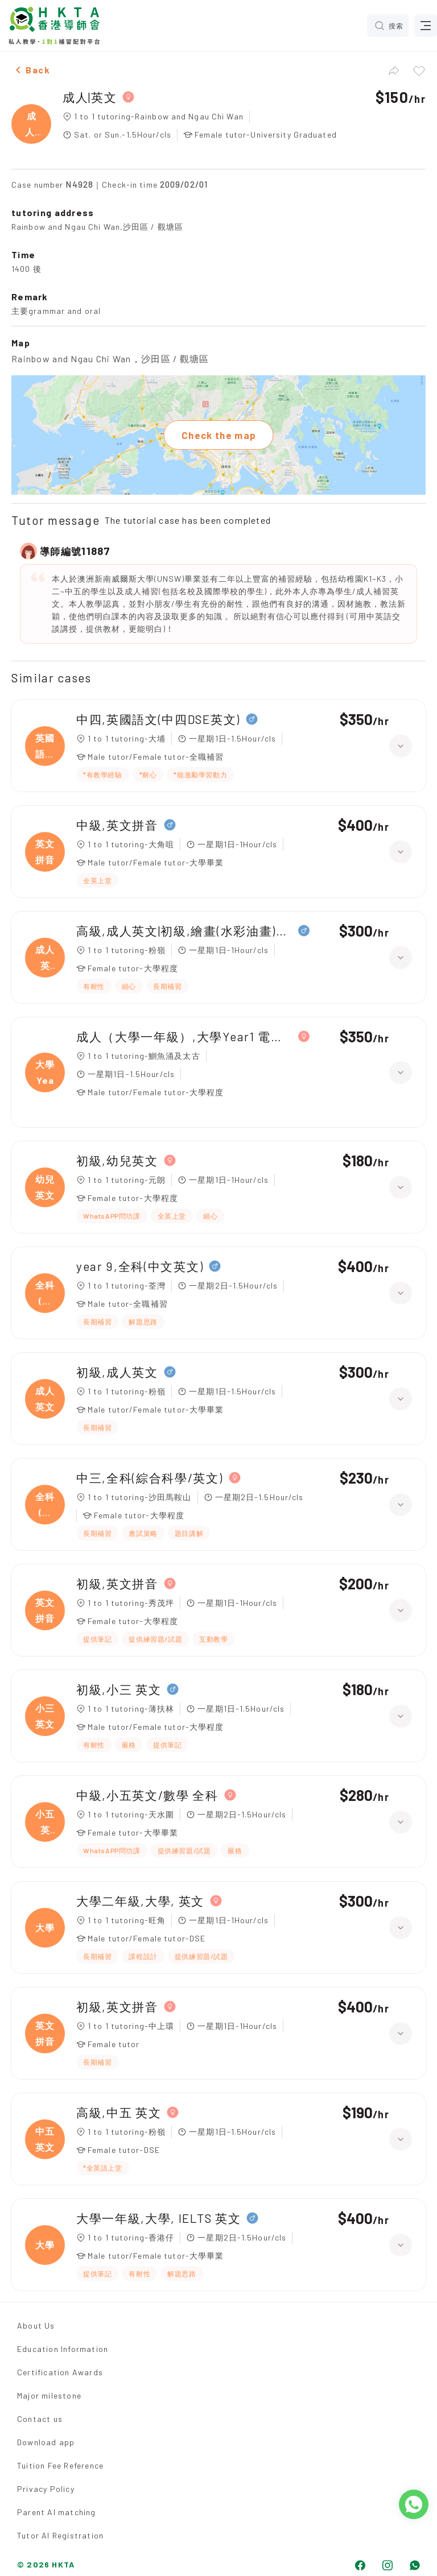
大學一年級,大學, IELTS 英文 (158, 2218)
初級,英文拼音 (117, 1583)
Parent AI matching (56, 2512)
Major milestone (49, 2395)
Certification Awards (60, 2372)
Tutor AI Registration (60, 2535)
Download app (46, 2442)
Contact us (40, 2419)
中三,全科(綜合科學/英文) (149, 1478)
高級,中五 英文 (118, 2112)
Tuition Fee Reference (60, 2465)
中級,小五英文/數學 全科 (147, 1795)
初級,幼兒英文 (117, 1160)
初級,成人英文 (117, 1372)
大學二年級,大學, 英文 (140, 1901)
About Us (36, 2325)
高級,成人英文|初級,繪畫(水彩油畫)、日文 (184, 930)
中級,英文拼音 (117, 825)
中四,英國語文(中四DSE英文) (158, 719)
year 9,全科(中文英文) (139, 1266)
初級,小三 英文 (118, 1689)
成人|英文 (90, 97)
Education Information (62, 2349)
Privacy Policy (46, 2489)
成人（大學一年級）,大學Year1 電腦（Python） (184, 1036)
